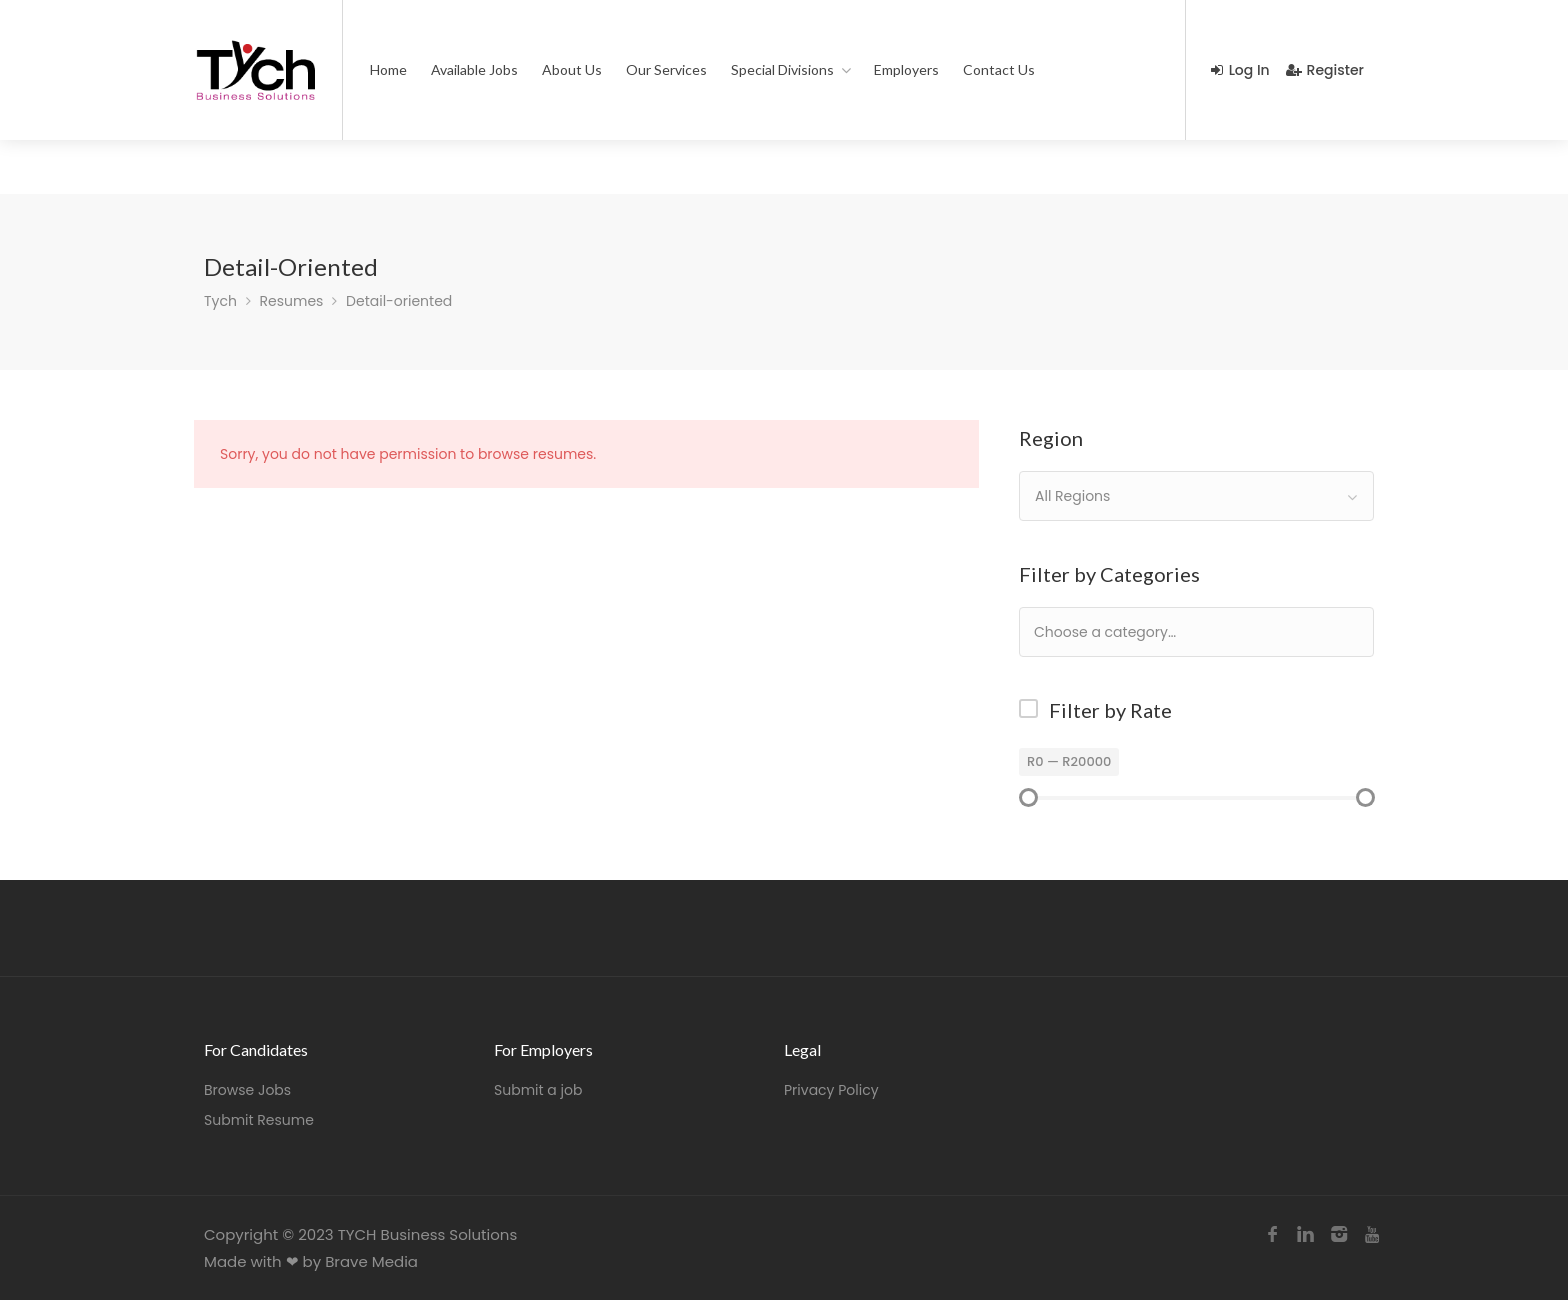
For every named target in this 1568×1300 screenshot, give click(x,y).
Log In (1240, 70)
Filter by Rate (1110, 710)
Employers (906, 69)
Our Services (666, 69)
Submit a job (538, 1090)
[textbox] (1169, 631)
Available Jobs (474, 69)
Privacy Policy (831, 1090)
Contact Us (999, 69)
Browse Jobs (247, 1090)
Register (1325, 70)
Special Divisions (782, 69)
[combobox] (1196, 496)
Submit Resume (259, 1120)
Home (388, 69)
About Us (572, 69)
